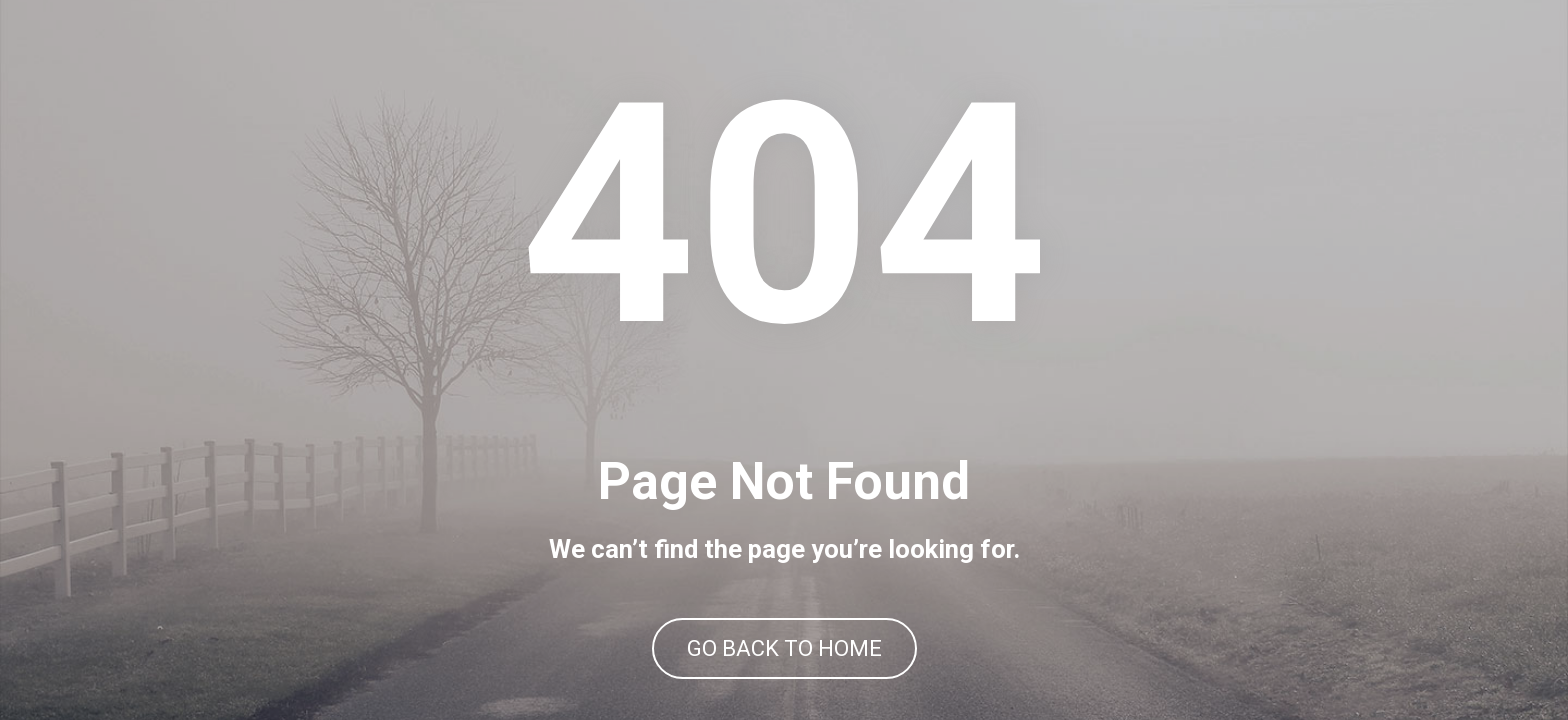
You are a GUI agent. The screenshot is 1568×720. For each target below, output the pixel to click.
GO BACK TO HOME (784, 648)
